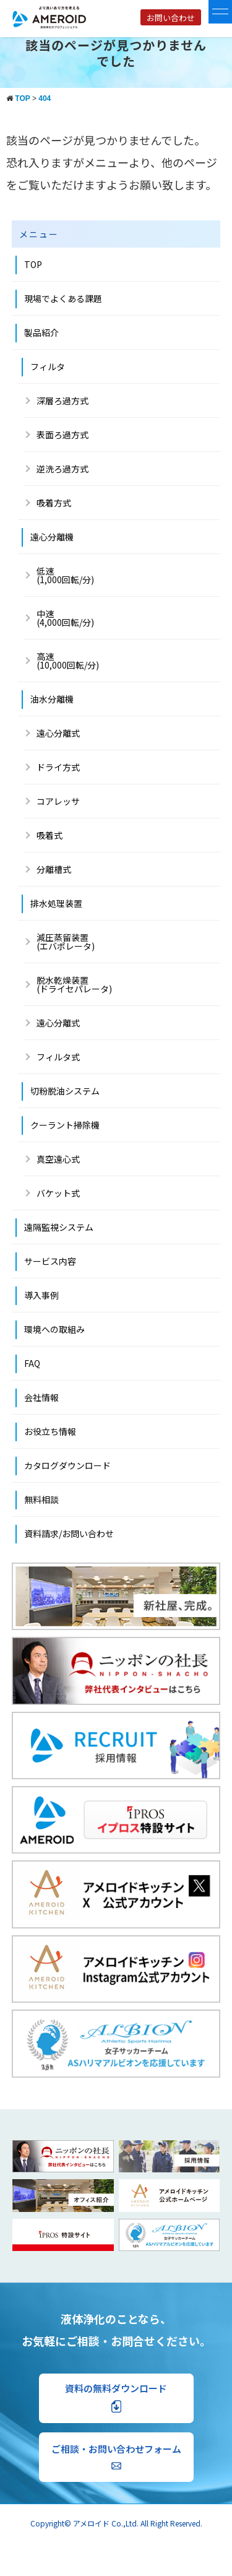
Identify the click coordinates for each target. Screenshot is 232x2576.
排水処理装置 (56, 903)
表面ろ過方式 (62, 434)
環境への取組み (54, 1329)
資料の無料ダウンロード (116, 2397)
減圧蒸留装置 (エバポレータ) (66, 941)
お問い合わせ (171, 18)
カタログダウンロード (67, 1465)
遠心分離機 (52, 537)
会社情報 (41, 1397)
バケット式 (58, 1193)
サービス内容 (50, 1261)
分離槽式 (54, 869)
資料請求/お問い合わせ (69, 1533)
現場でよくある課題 (63, 298)
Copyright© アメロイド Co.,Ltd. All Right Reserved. (116, 2523)
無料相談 (41, 1499)
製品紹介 (41, 332)
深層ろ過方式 (62, 400)
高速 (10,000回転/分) (68, 660)
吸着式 (49, 835)
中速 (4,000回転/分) (65, 617)
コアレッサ (58, 801)
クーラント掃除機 (65, 1125)
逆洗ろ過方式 (62, 468)
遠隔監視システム (58, 1227)
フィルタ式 (58, 1057)
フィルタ (47, 366)
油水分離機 (52, 699)
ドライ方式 (58, 767)
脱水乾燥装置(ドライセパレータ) (74, 984)
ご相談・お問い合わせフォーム (116, 2456)
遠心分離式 (58, 733)
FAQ (32, 1363)
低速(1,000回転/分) (65, 575)
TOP (33, 264)
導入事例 (41, 1295)
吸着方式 (54, 503)
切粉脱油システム (65, 1091)
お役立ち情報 (50, 1431)
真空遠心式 (58, 1159)
